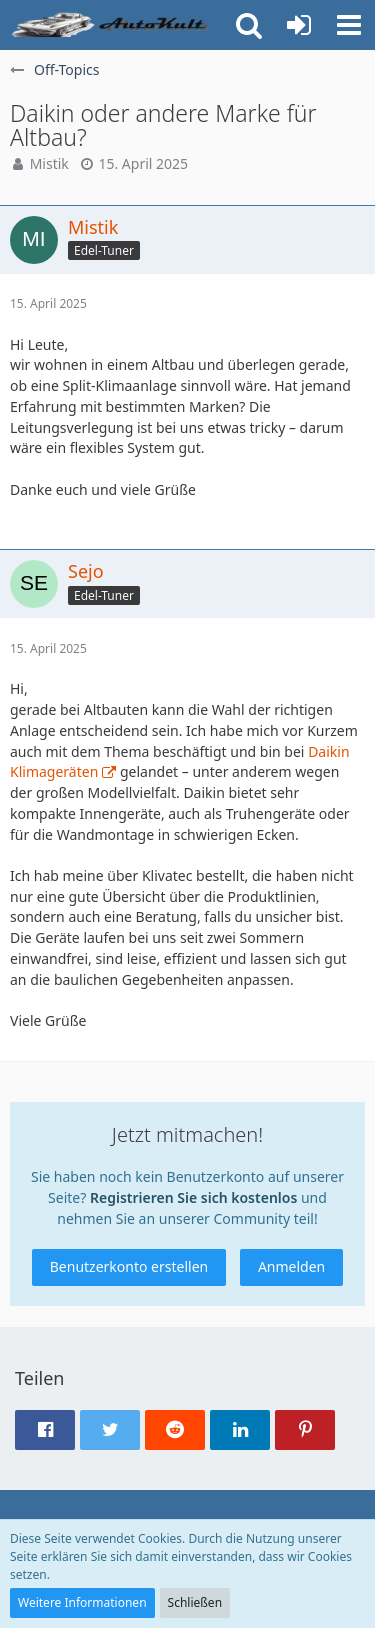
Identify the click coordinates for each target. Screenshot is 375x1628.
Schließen (195, 1602)
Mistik (49, 163)
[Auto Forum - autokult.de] (112, 25)
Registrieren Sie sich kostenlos (193, 1197)
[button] (349, 25)
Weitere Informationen (82, 1602)
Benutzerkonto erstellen (129, 1266)
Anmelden (291, 1266)
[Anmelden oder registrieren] (299, 25)
